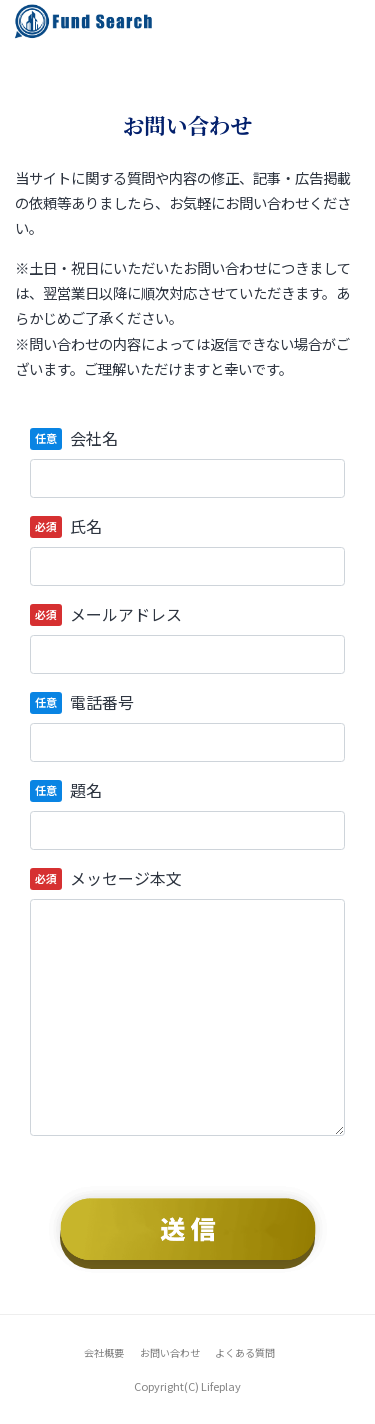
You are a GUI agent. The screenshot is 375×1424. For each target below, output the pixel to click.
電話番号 (102, 702)
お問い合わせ (170, 1352)
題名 (86, 790)
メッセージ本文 (126, 878)
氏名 (86, 526)
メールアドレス (126, 614)
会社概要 (104, 1352)
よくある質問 (245, 1352)
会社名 (94, 438)
